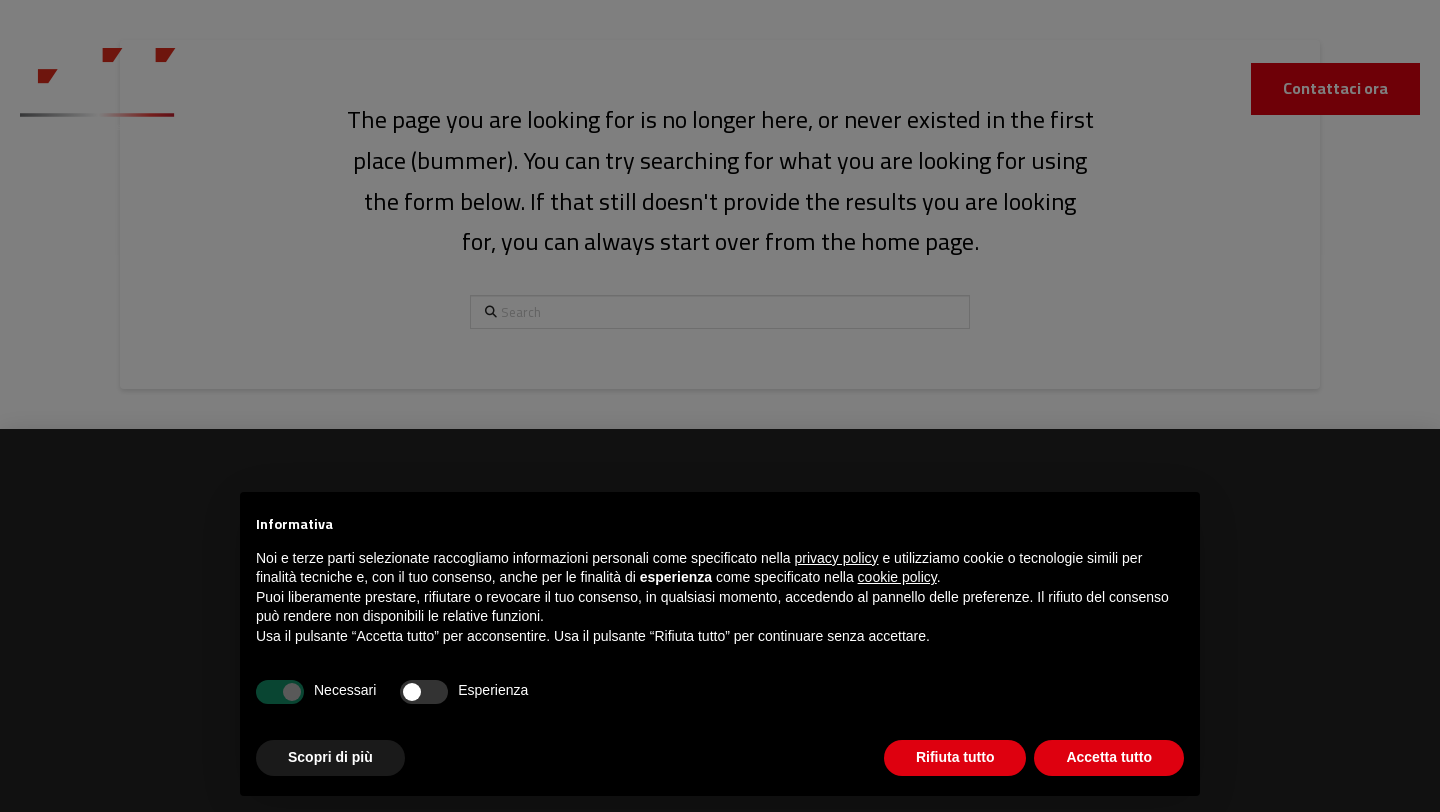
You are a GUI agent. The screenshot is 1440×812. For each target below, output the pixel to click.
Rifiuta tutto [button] (955, 757)
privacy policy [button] (837, 558)
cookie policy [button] (897, 577)
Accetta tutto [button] (1109, 757)
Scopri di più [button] (330, 757)
